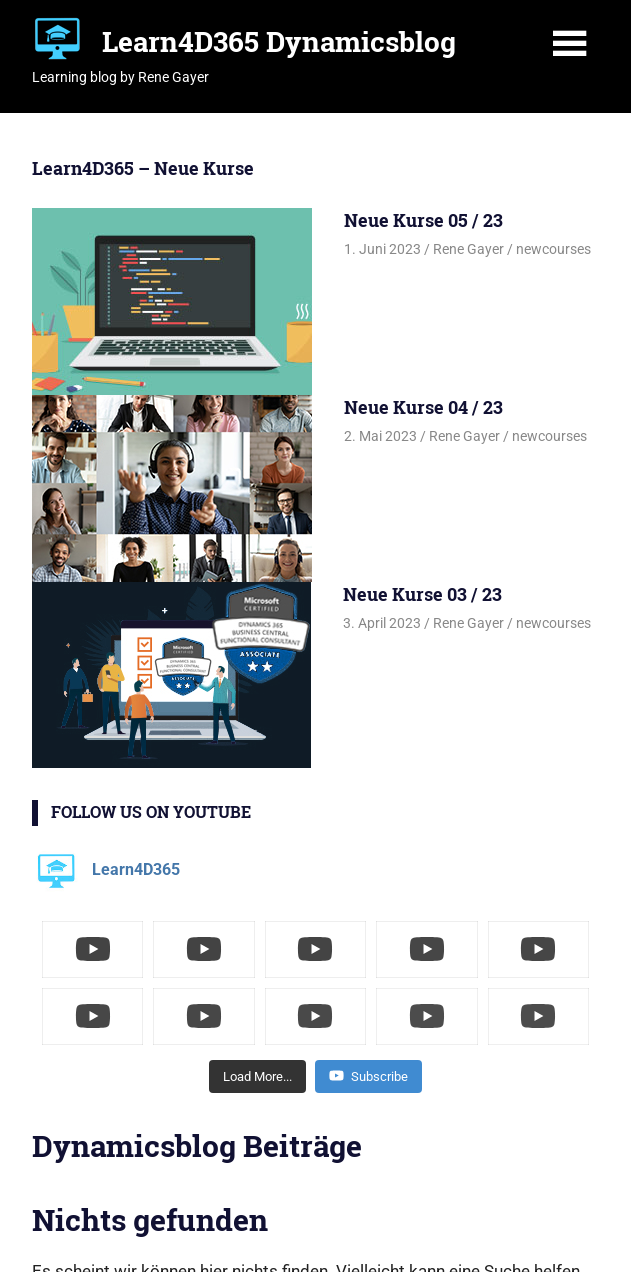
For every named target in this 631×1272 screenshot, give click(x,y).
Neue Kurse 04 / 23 (423, 407)
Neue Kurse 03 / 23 (422, 594)
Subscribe (368, 1075)
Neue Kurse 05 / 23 (423, 220)
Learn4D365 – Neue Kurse (143, 168)
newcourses (553, 249)
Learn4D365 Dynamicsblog (279, 41)
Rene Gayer (468, 249)
